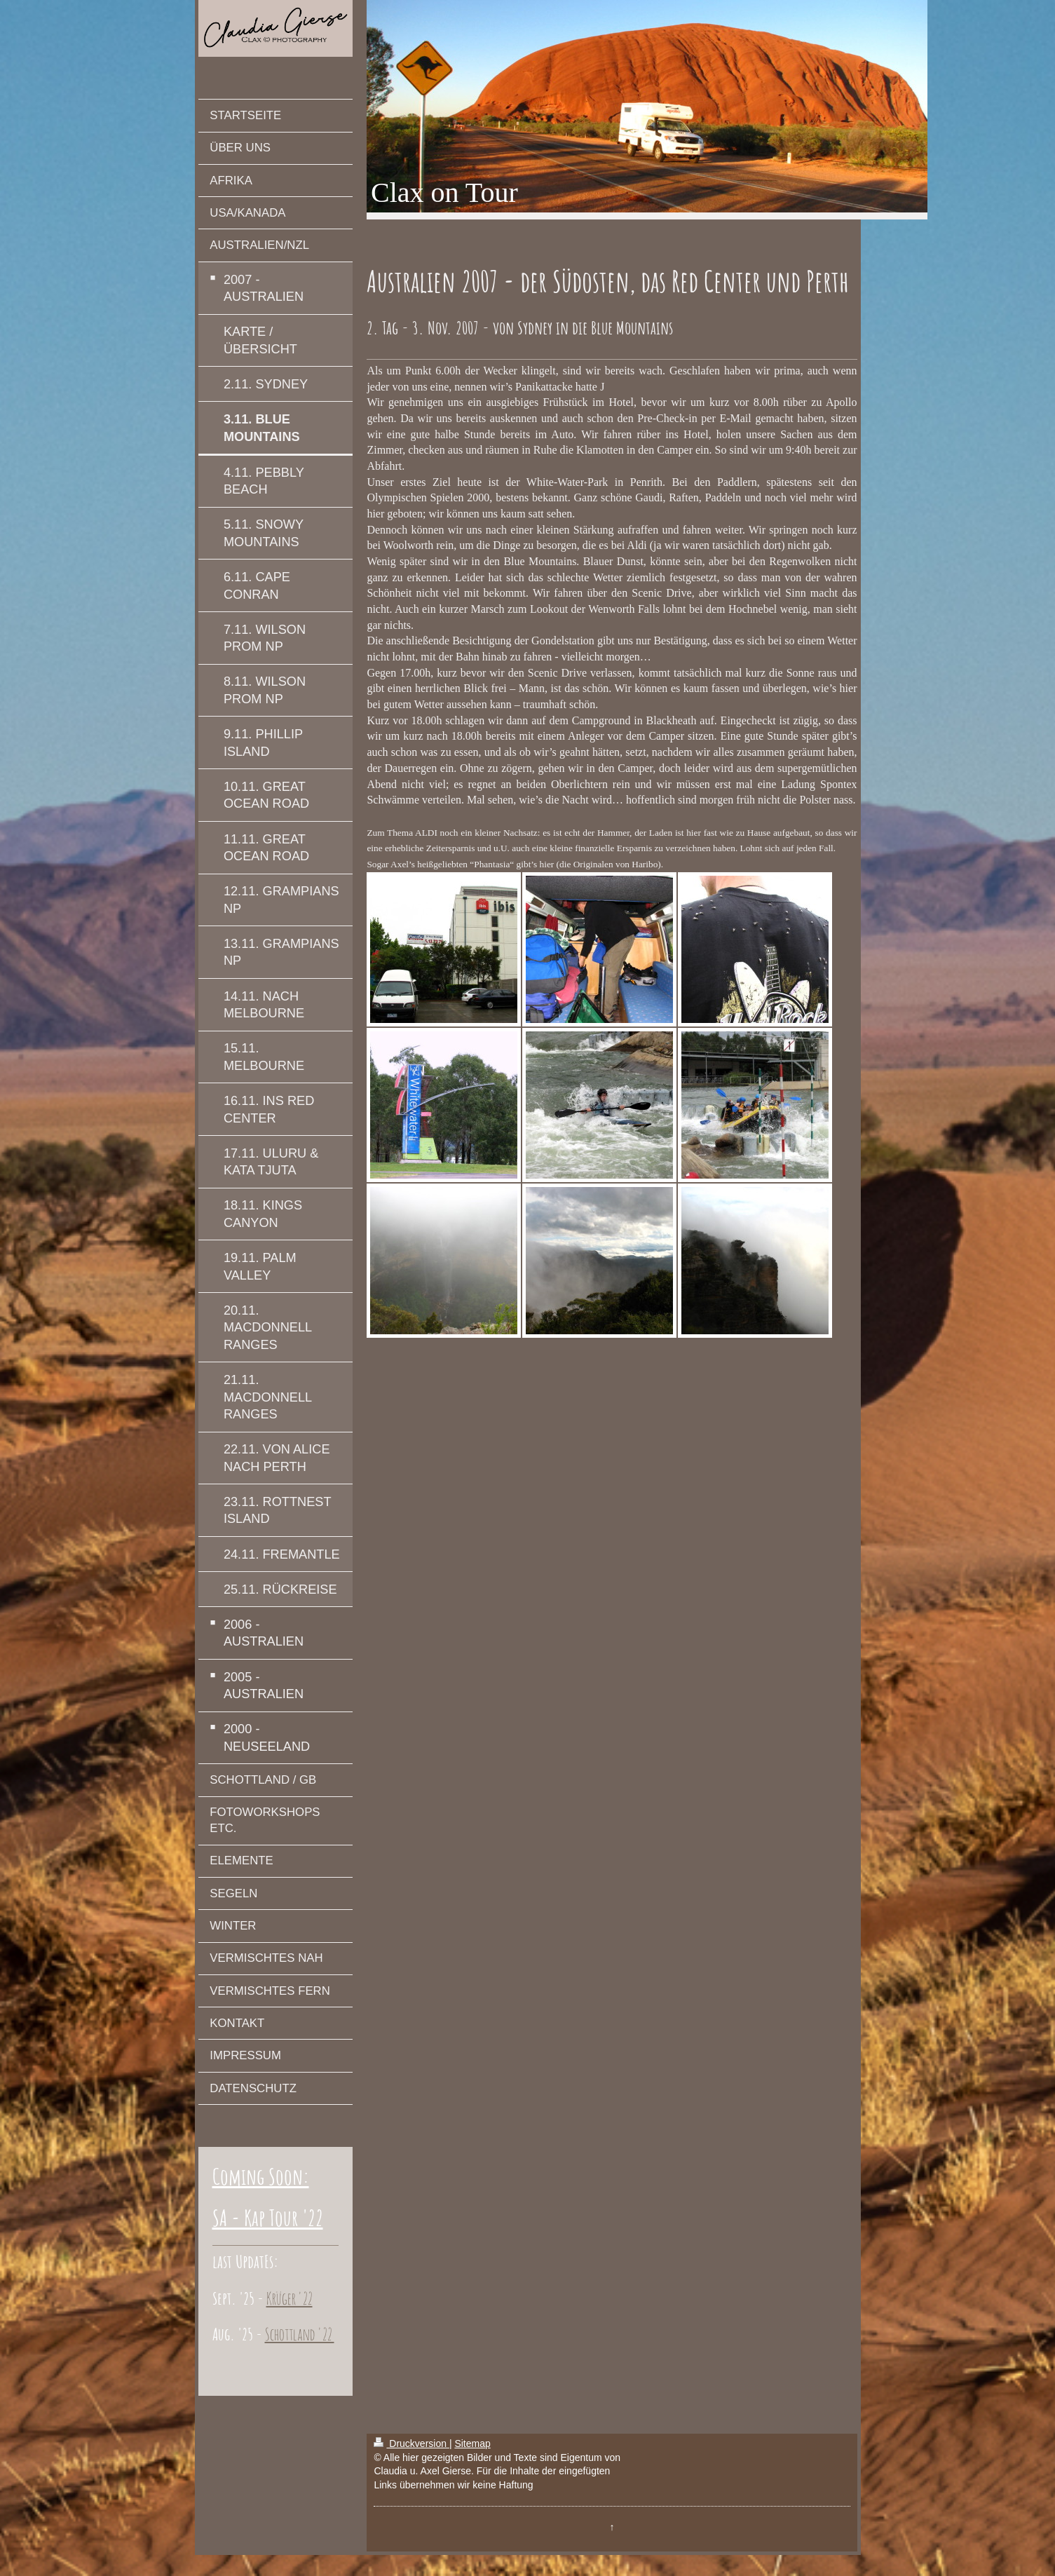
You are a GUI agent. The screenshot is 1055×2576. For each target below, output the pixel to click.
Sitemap (472, 2443)
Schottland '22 (299, 2334)
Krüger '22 (289, 2298)
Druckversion (411, 2443)
